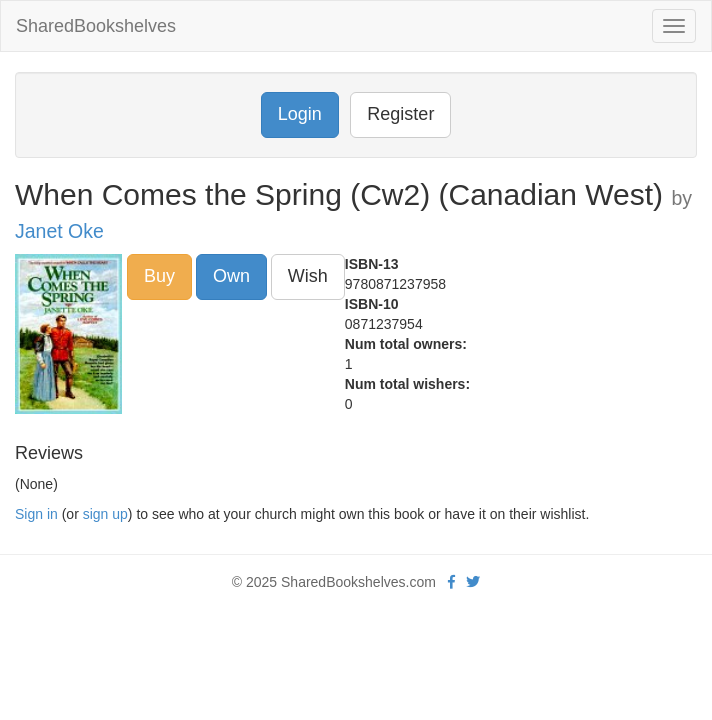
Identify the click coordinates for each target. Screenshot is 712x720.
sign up (105, 514)
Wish (308, 276)
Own (231, 276)
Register (400, 114)
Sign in (36, 514)
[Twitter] (473, 582)
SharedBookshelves (96, 26)
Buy (159, 276)
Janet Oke (59, 231)
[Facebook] (451, 582)
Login (300, 114)
